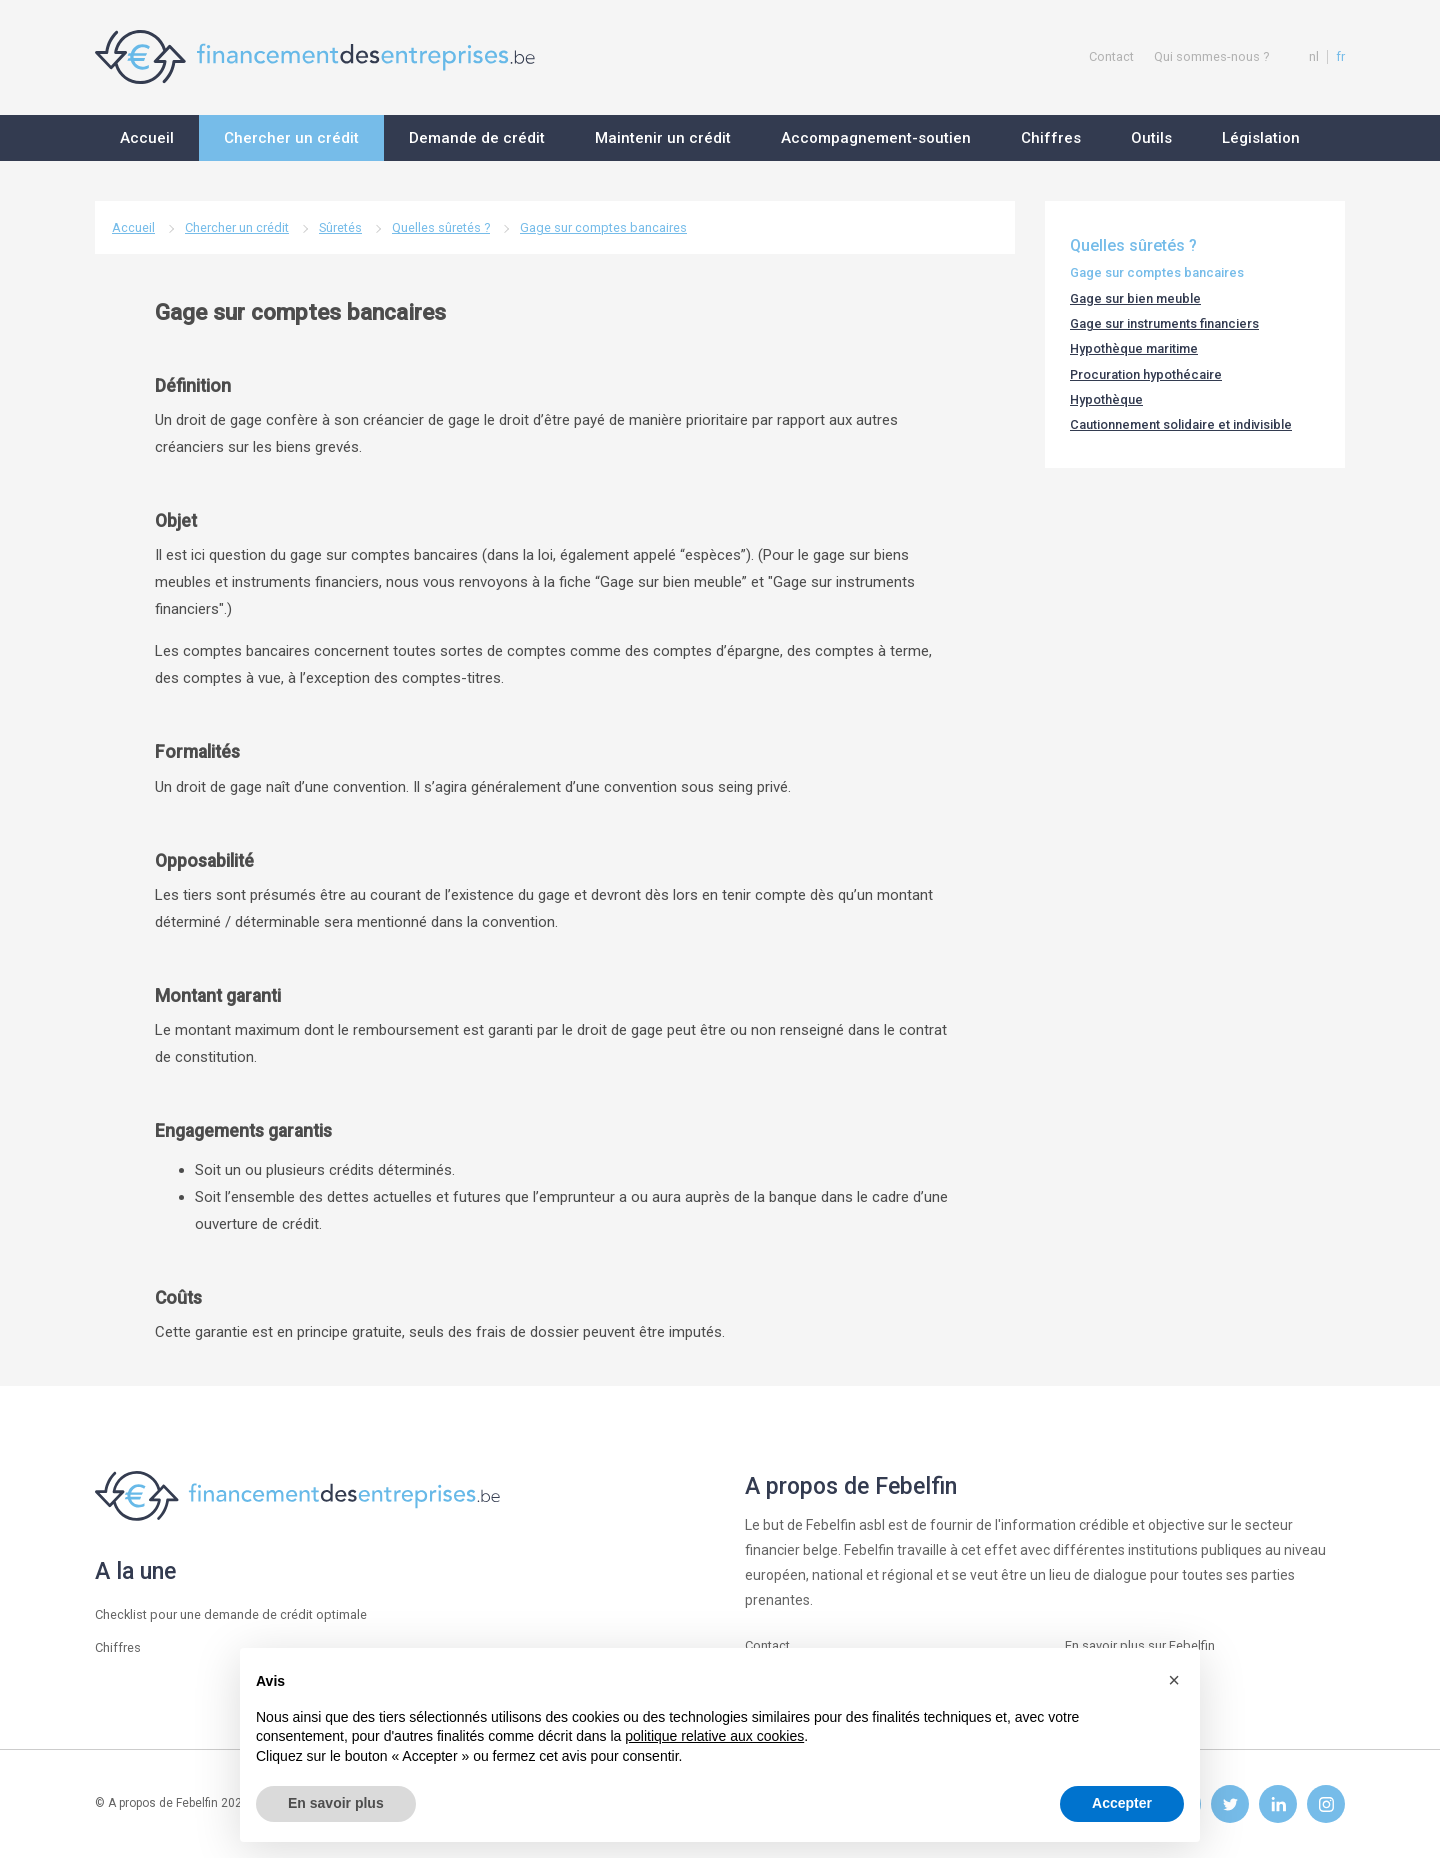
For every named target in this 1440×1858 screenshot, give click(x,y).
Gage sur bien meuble (1135, 298)
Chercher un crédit (237, 227)
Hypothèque (1106, 399)
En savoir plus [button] (336, 1803)
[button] (1174, 1680)
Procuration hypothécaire (1146, 374)
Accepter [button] (1122, 1803)
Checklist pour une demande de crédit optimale (231, 1614)
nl (1314, 57)
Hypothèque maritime (1134, 348)
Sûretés (340, 227)
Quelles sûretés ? (441, 227)
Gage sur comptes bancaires (603, 227)
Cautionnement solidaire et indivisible (1181, 424)
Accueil (133, 227)
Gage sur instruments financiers (1164, 323)
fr (1340, 57)
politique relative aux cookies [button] (714, 1736)
